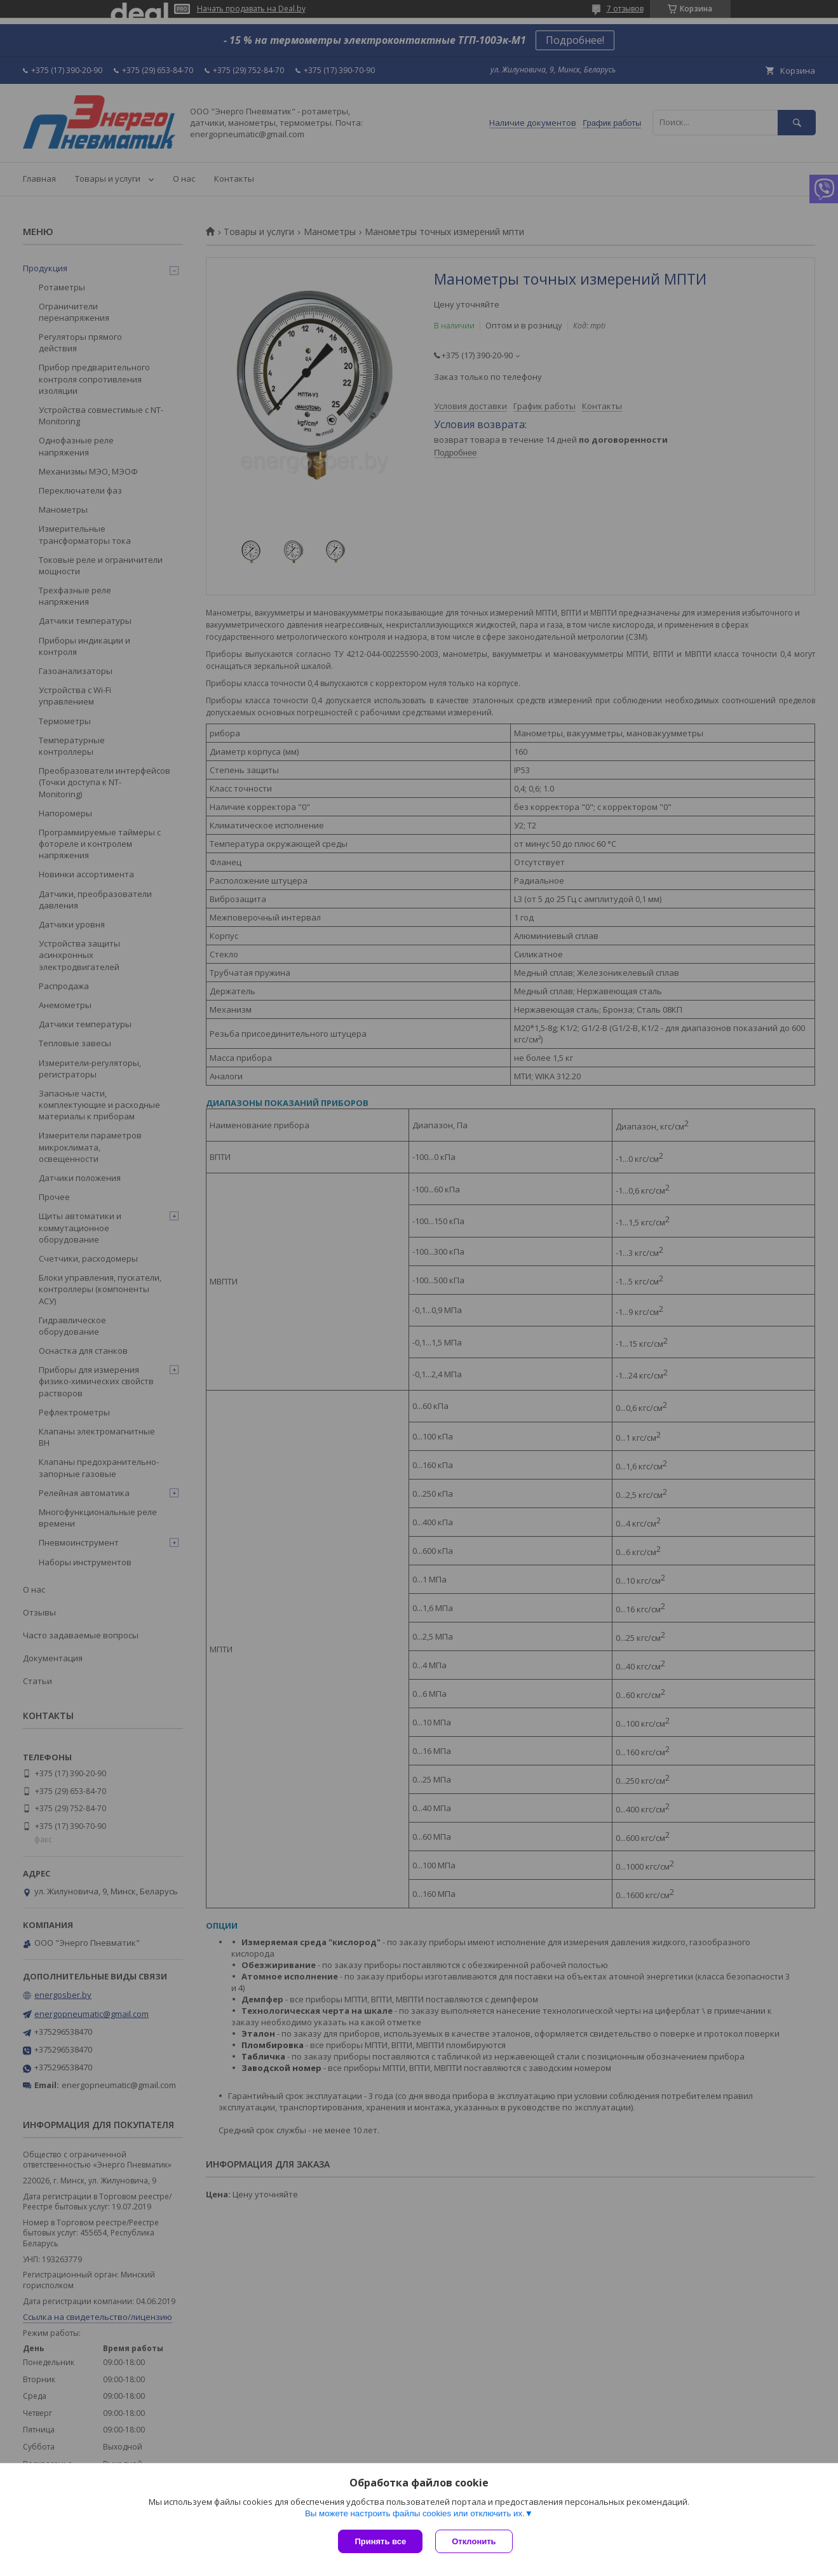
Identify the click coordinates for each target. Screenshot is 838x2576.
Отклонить (474, 2541)
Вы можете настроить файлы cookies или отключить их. (415, 2513)
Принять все (380, 2541)
